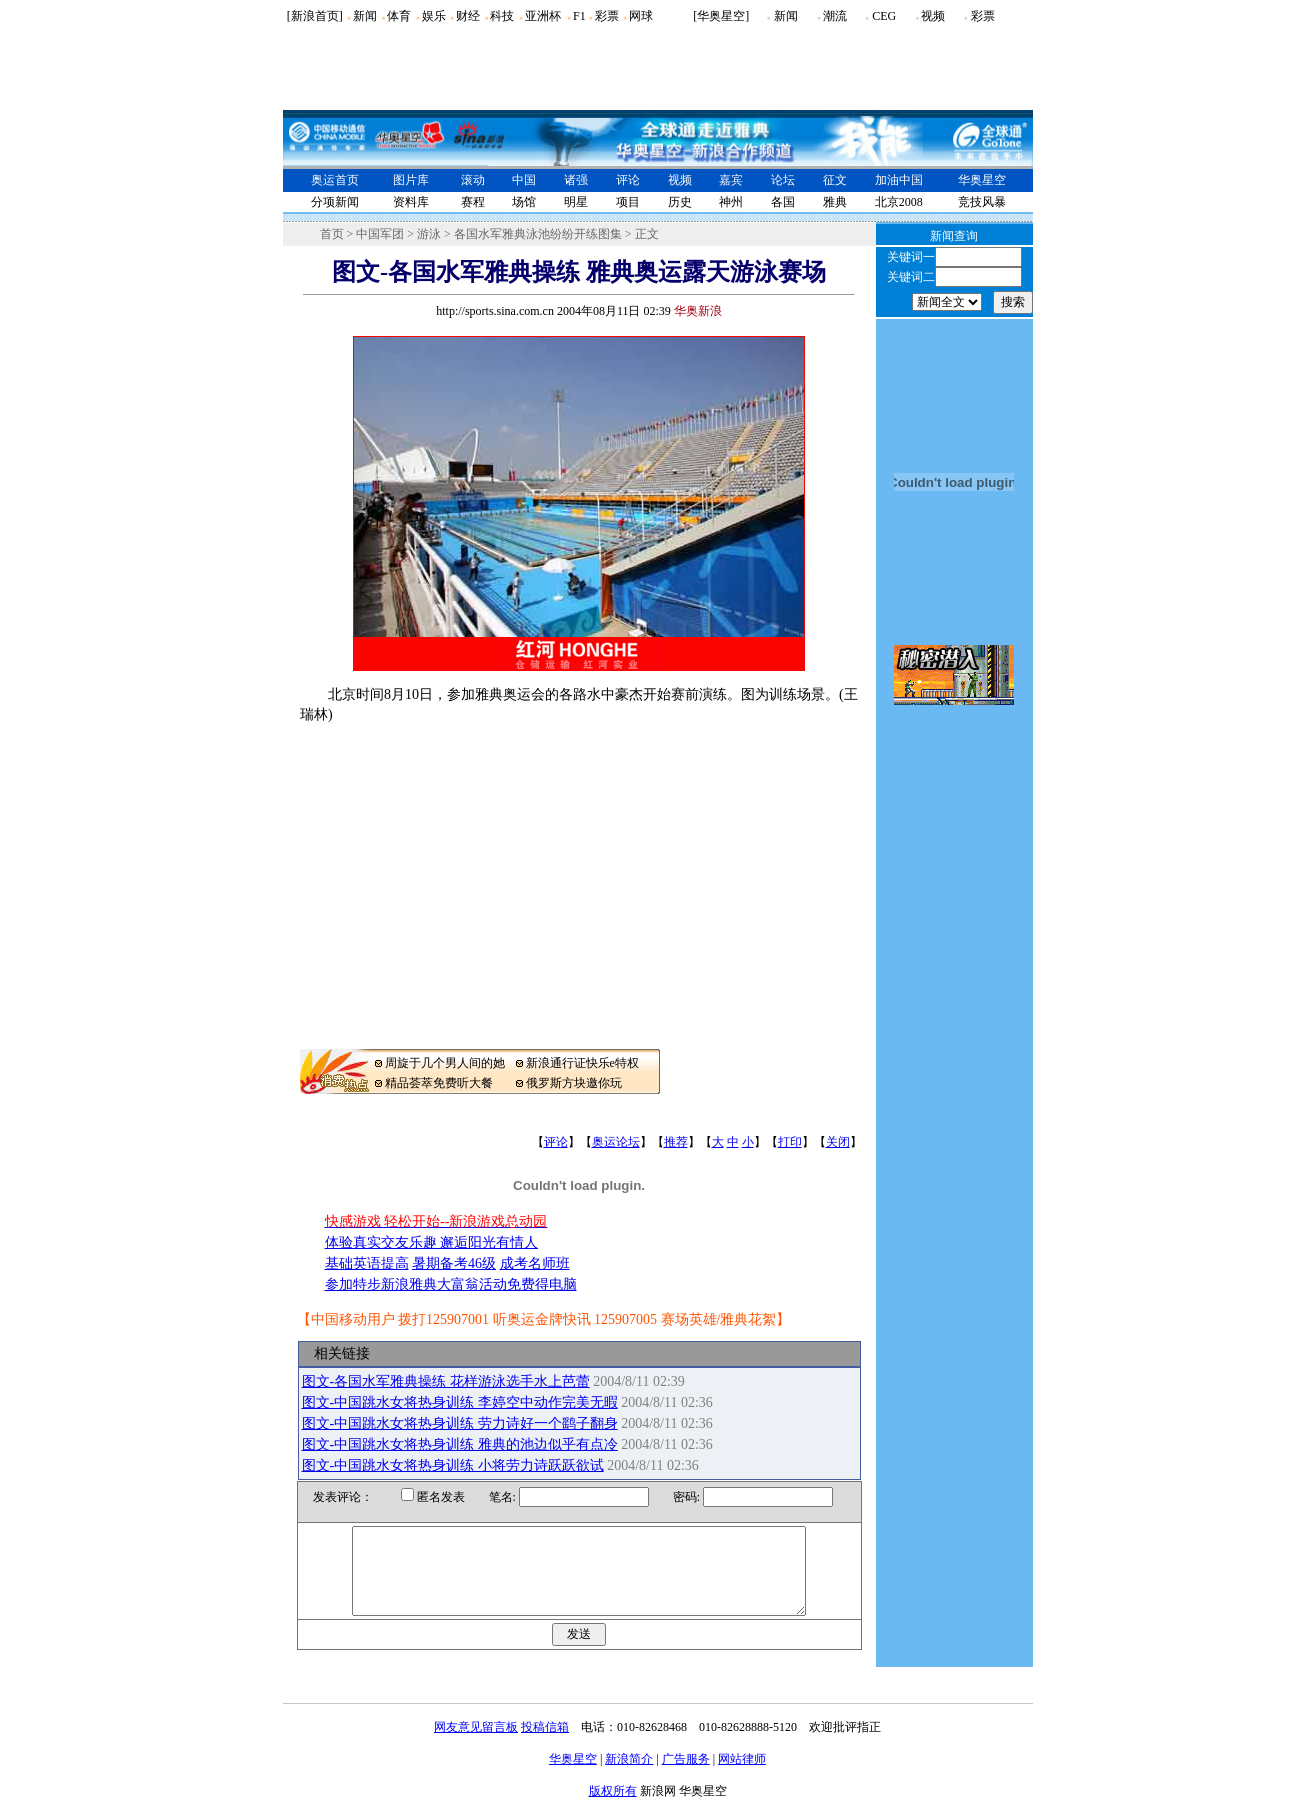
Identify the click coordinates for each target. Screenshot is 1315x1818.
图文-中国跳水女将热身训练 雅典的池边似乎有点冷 (460, 1444)
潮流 (835, 16)
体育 (399, 16)
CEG (884, 16)
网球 (641, 16)
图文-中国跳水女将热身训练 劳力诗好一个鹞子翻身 (460, 1423)
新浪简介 (629, 1777)
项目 (628, 202)
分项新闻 (335, 202)
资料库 (411, 202)
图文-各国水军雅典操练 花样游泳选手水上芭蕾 (446, 1381)
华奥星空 (982, 180)
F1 (579, 16)
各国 (783, 202)
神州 (731, 202)
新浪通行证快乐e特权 (582, 1063)
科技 (502, 16)
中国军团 (380, 234)
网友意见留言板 (476, 1745)
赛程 (473, 202)
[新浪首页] (315, 16)
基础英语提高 (367, 1263)
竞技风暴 (982, 202)
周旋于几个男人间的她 (445, 1063)
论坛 (783, 180)
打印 (790, 1142)
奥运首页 (335, 180)
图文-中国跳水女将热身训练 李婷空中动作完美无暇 (460, 1402)
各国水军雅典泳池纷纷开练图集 (538, 234)
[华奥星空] (721, 16)
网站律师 (742, 1777)
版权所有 (613, 1809)
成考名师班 (535, 1263)
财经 (468, 16)
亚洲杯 (543, 16)
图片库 (411, 180)
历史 (680, 202)
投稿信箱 (545, 1745)
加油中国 (899, 180)
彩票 (607, 16)
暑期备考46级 (454, 1263)
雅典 (835, 202)
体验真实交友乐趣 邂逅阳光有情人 (432, 1242)
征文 (835, 180)
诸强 (576, 180)
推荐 (676, 1142)
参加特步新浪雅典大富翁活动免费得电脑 (451, 1284)
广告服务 (686, 1777)
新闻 (365, 16)
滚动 (473, 180)
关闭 (838, 1142)
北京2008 (899, 202)
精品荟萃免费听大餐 (439, 1083)
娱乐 (434, 16)
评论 (628, 180)
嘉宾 (731, 180)
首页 (332, 234)
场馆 (524, 202)
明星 (576, 202)
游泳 (429, 234)
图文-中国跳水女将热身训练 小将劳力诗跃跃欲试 (453, 1465)
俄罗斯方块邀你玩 (574, 1083)
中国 (524, 180)
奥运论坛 (616, 1142)
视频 (933, 16)
